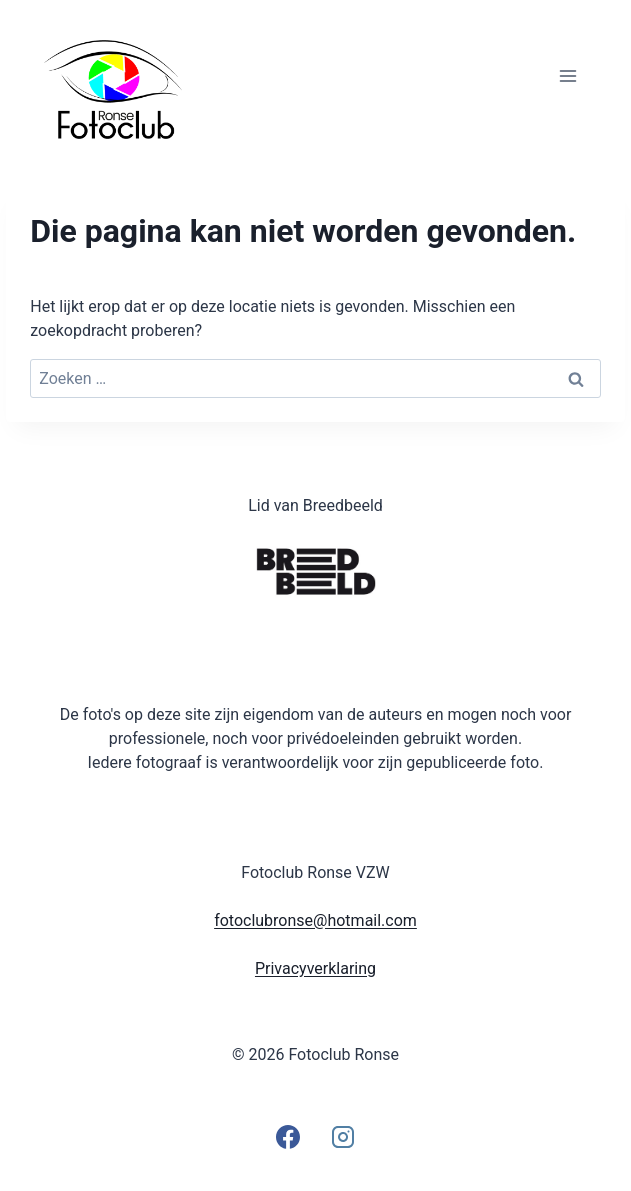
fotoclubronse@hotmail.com (315, 920)
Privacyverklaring (315, 968)
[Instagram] (343, 1137)
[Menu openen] (568, 75)
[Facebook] (288, 1137)
